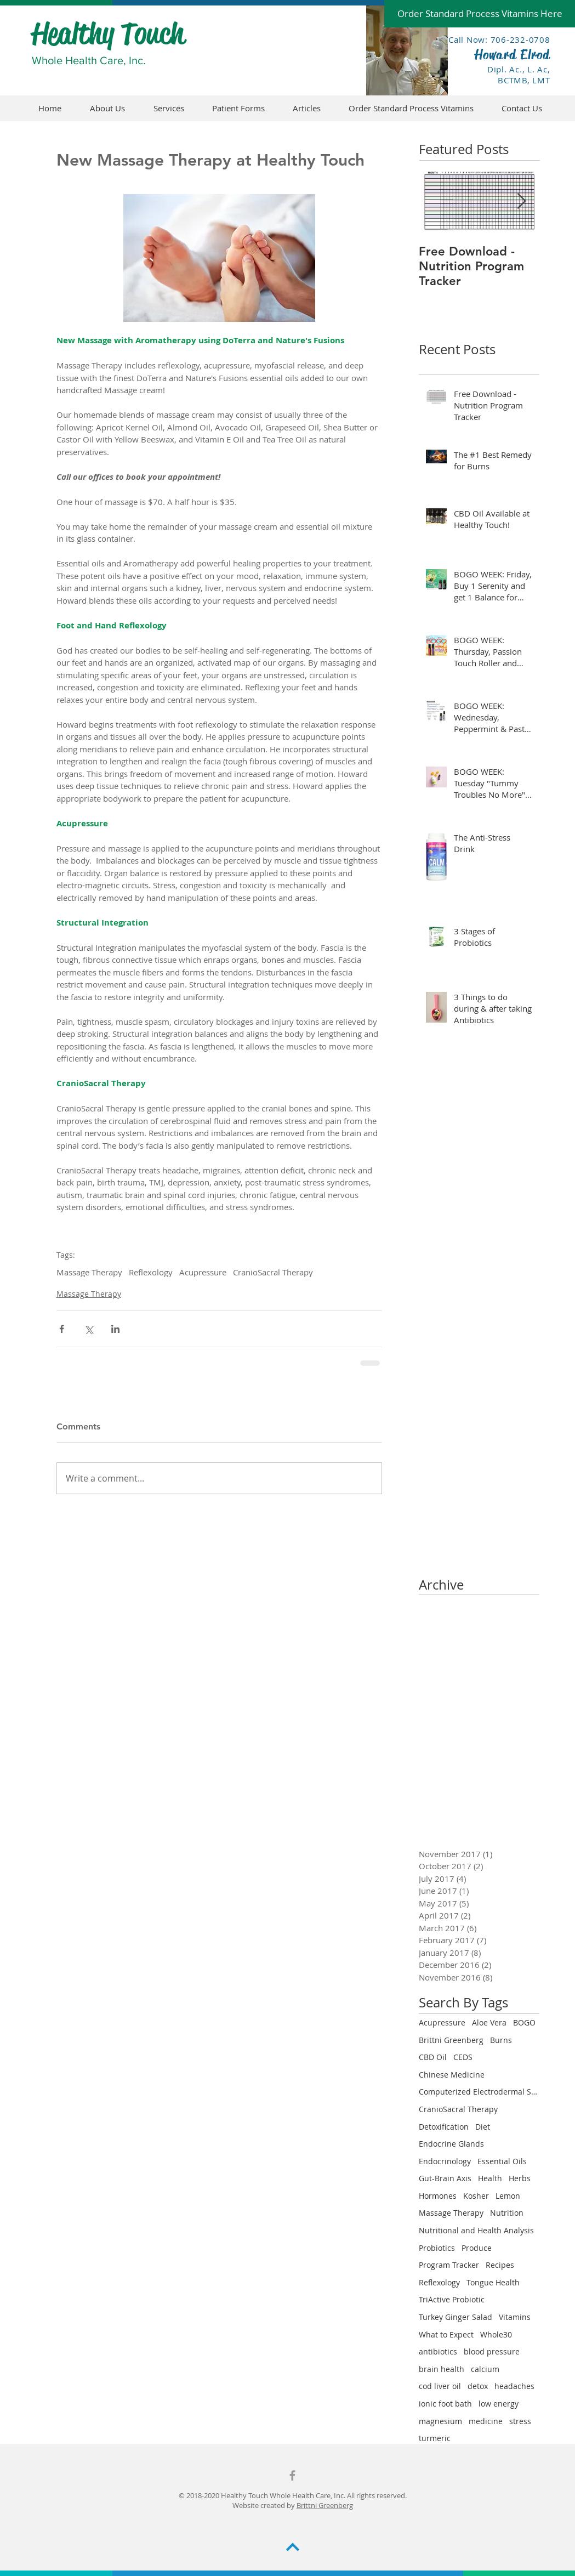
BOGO (524, 2022)
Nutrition (506, 2213)
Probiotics (437, 2248)
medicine (486, 2421)
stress (520, 2421)
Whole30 (496, 2334)
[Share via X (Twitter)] (88, 1329)
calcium (485, 2369)
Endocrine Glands (451, 2143)
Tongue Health (493, 2282)
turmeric (435, 2438)
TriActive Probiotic (452, 2299)
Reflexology (151, 1272)
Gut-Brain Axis (445, 2178)
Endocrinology (445, 2161)
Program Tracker (449, 2265)
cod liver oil (440, 2386)
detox (478, 2386)
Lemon (508, 2196)
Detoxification (444, 2126)
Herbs (520, 2178)
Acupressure (202, 1272)
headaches (514, 2386)
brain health (441, 2369)
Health (490, 2178)
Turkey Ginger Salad (455, 2317)
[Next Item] (522, 201)
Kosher (476, 2196)
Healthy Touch (108, 33)
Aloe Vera (489, 2022)
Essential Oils (502, 2161)
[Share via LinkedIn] (115, 1329)
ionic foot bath (445, 2403)
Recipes (500, 2265)
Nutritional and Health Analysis (476, 2230)
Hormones (438, 2196)
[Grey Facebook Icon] (292, 2475)
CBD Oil (433, 2057)
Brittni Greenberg (451, 2040)
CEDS (462, 2057)
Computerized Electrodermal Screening (479, 2091)
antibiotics (438, 2351)
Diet (482, 2126)
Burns (501, 2040)
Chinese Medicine (452, 2074)
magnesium (440, 2421)
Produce (477, 2248)
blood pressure (492, 2351)
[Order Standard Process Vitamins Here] (479, 13)
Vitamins (515, 2317)
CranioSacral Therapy (273, 1272)
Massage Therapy (89, 1272)
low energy (499, 2403)
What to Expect (446, 2334)
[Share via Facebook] (61, 1329)
